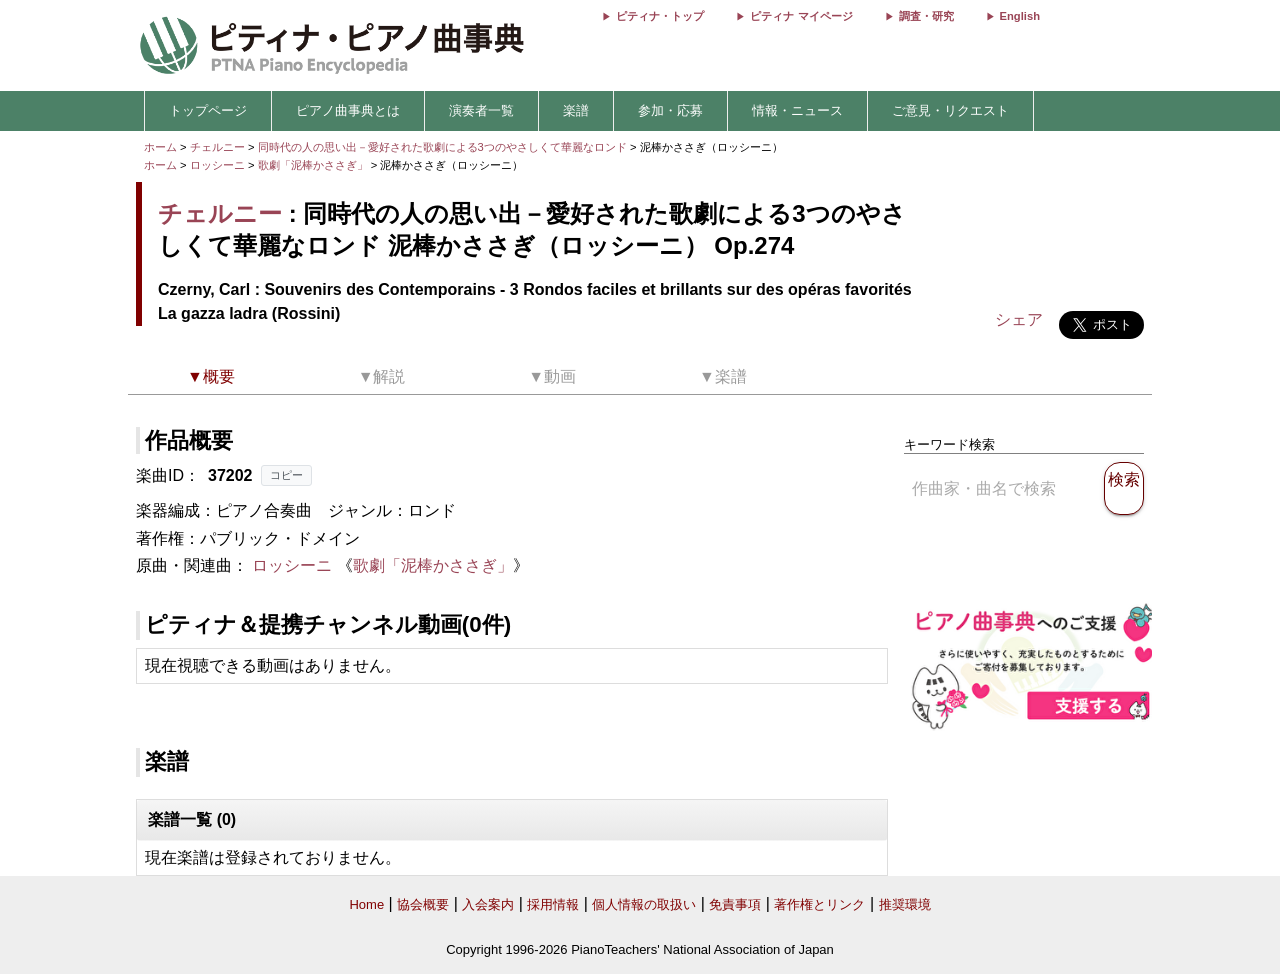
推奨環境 (905, 904)
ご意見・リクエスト (950, 110)
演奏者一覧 (481, 110)
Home (366, 904)
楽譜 (576, 110)
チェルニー (217, 147)
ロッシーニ (217, 165)
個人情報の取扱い (644, 904)
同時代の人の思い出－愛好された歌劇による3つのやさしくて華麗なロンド (444, 147)
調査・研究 (926, 16)
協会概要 (423, 904)
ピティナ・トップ (660, 16)
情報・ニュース (797, 110)
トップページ (208, 110)
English (1020, 16)
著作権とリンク (819, 904)
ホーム (160, 147)
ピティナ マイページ (801, 16)
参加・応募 (670, 110)
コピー (286, 475)
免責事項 (735, 904)
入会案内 (488, 904)
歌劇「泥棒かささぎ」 (314, 165)
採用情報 (553, 904)
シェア (1019, 319)
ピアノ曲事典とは (348, 110)
